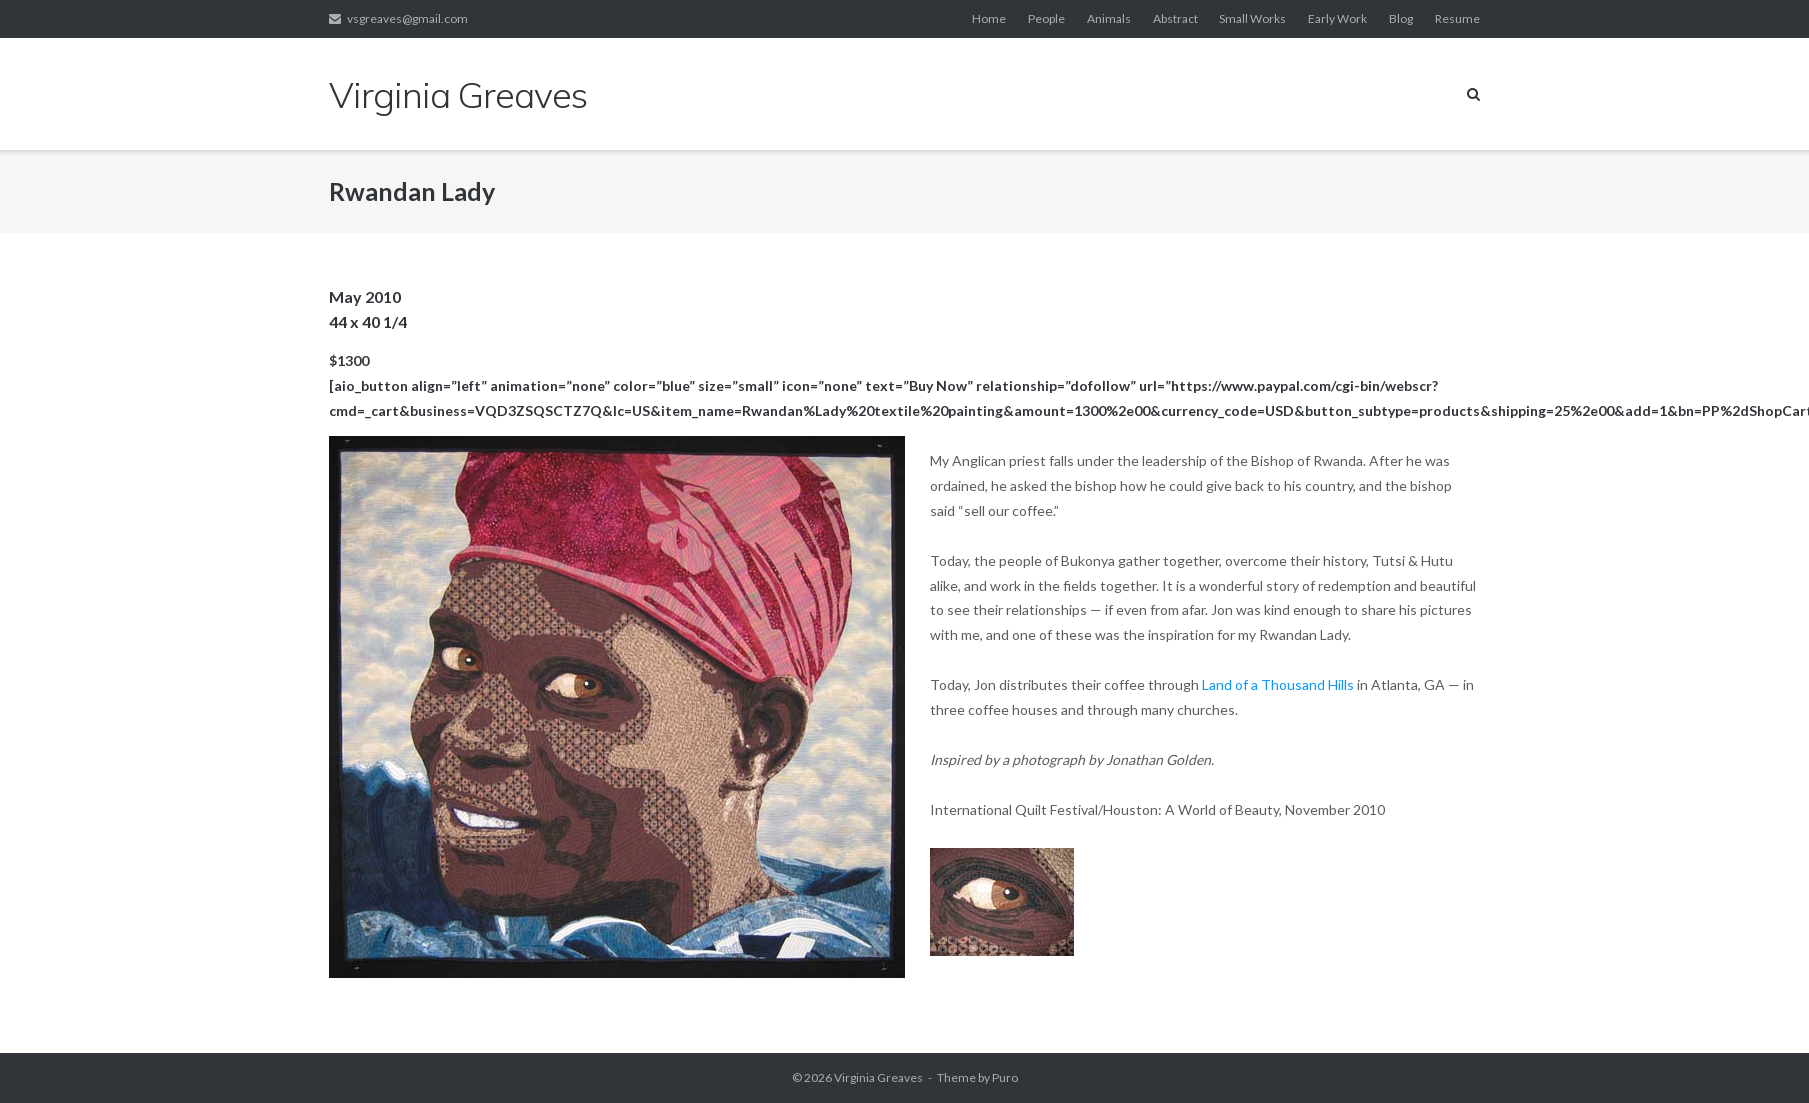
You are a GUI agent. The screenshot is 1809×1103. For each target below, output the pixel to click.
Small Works (1252, 18)
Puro (1005, 1077)
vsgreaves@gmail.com (407, 18)
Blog (1401, 18)
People (1046, 18)
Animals (1109, 18)
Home (989, 18)
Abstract (1175, 18)
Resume (1457, 18)
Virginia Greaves (878, 1077)
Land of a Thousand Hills (1278, 684)
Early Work (1337, 18)
